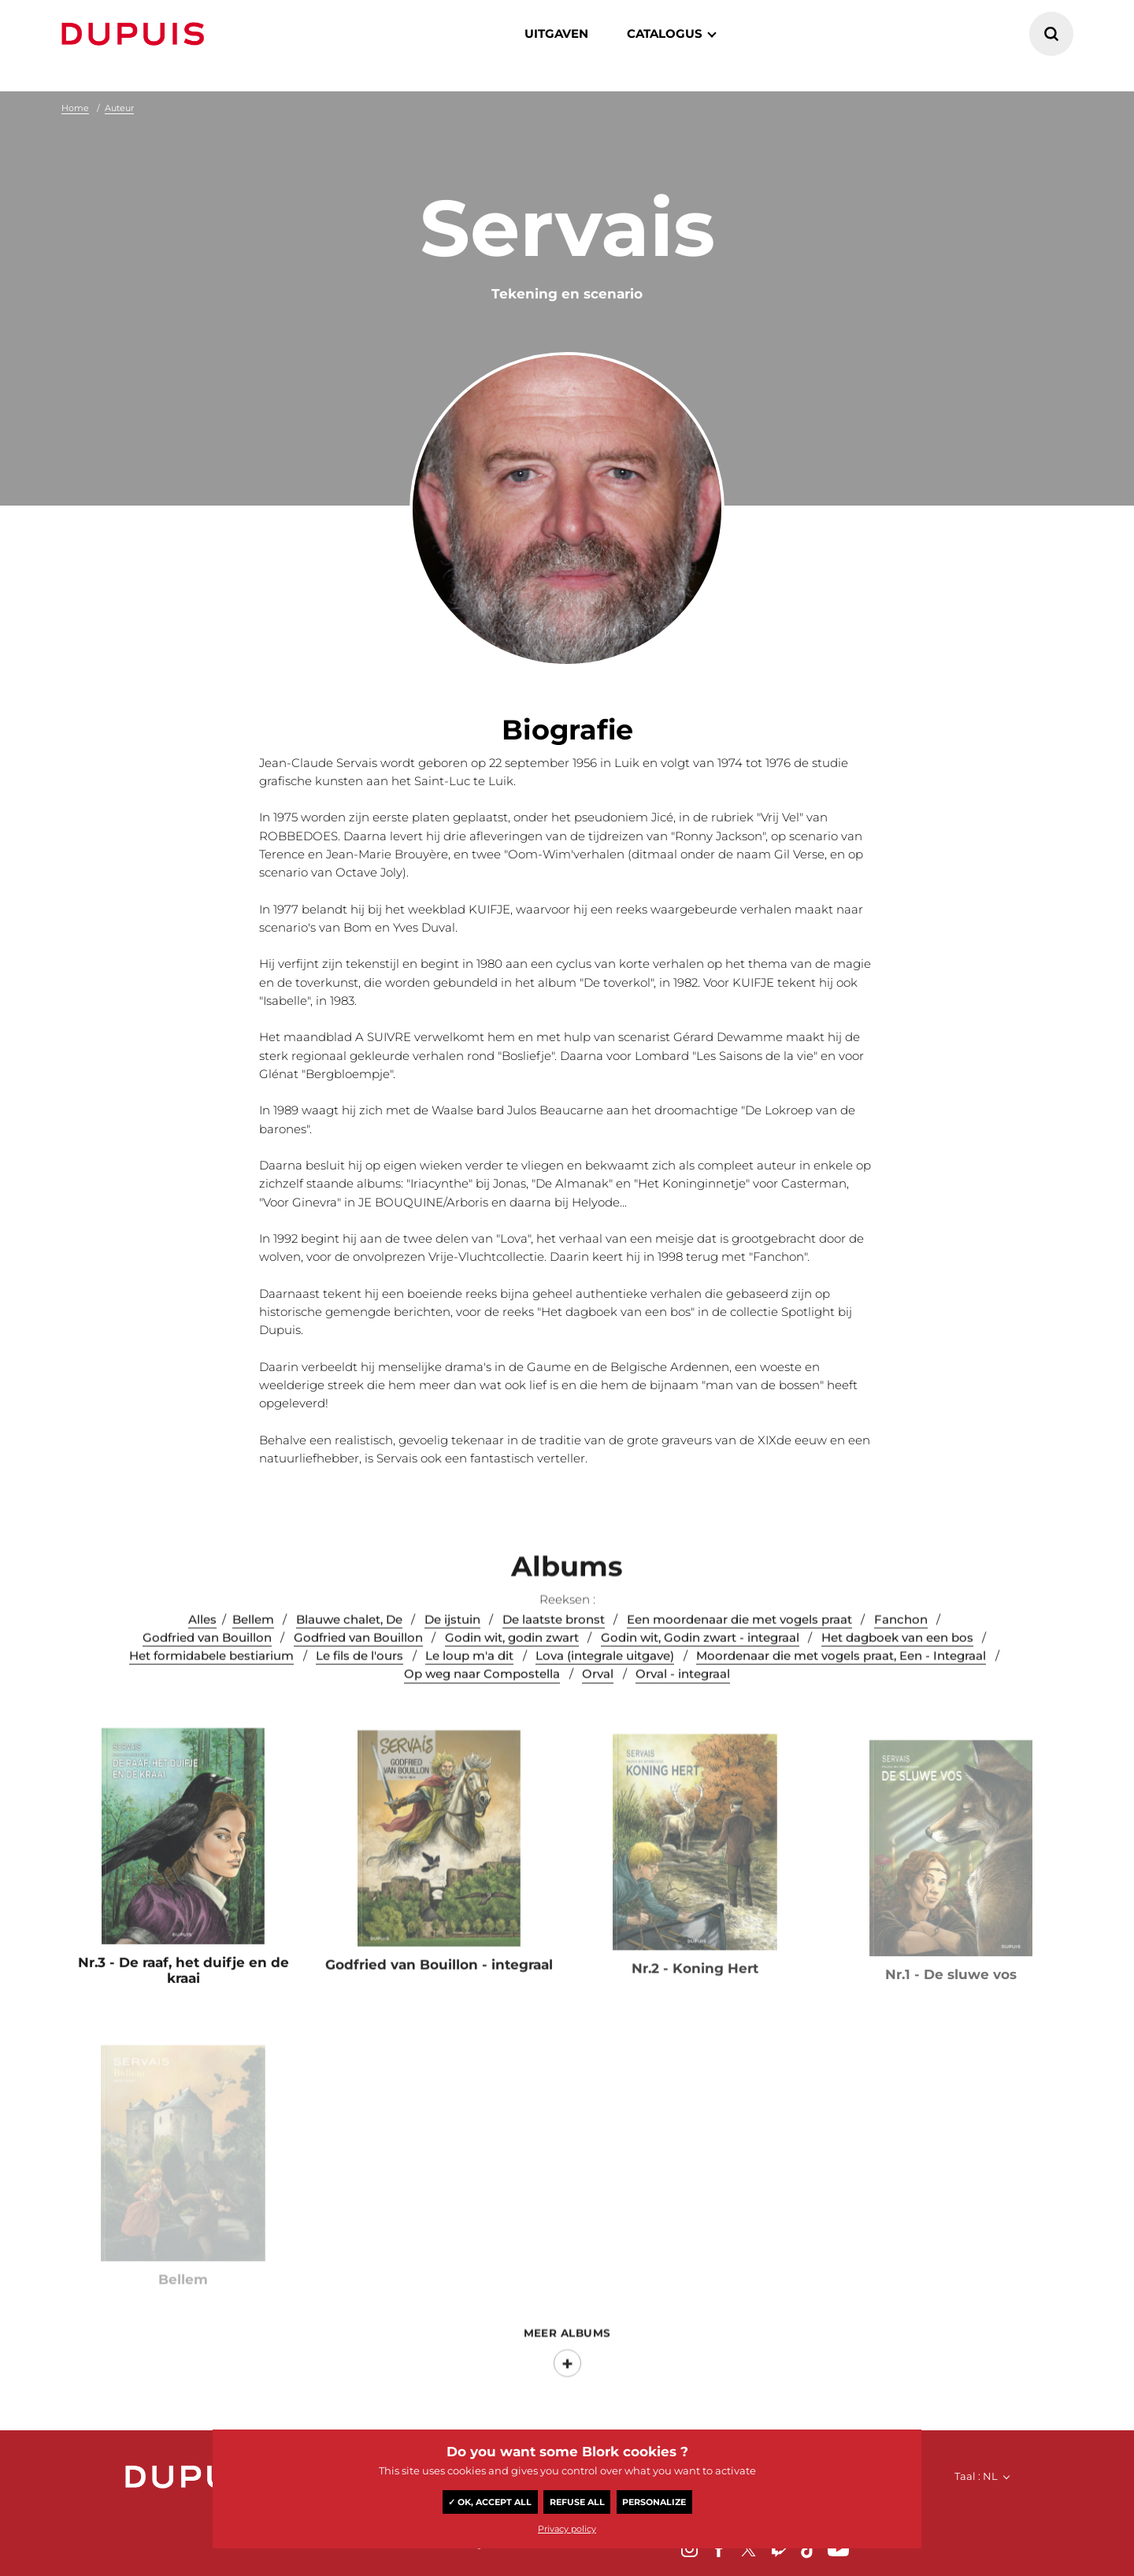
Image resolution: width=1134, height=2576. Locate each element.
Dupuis (136, 34)
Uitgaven (556, 33)
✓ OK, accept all (490, 2501)
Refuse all (577, 2501)
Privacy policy (567, 2528)
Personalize (654, 2501)
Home (75, 107)
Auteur (119, 107)
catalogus (664, 33)
